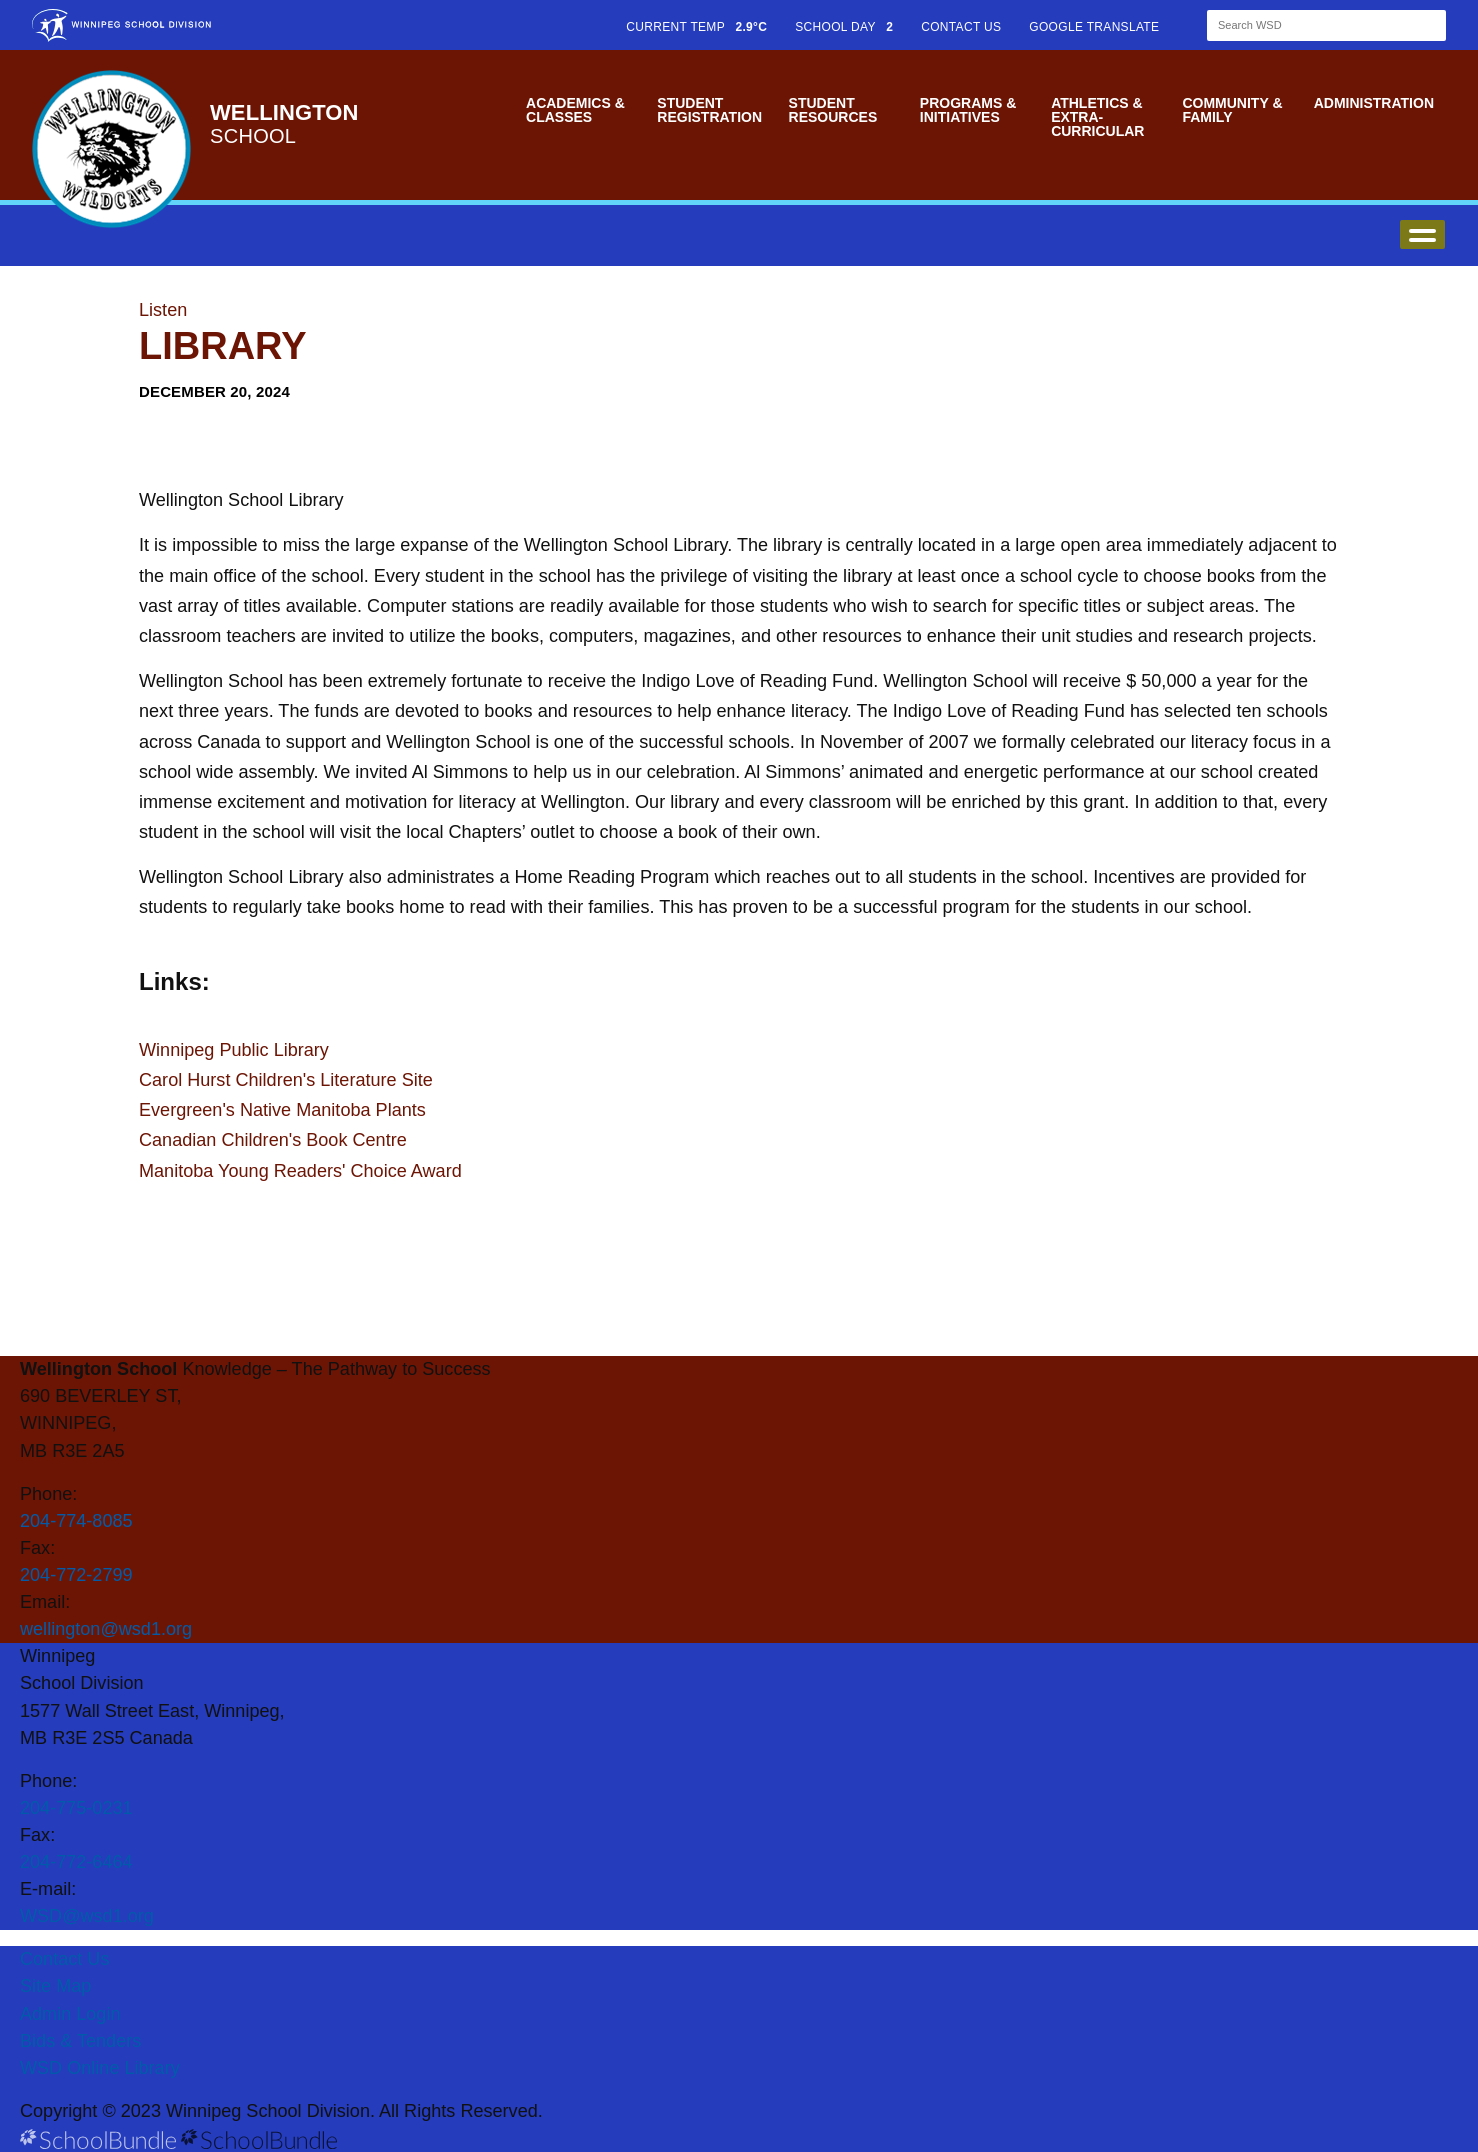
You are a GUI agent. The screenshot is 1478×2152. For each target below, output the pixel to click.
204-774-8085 (76, 1521)
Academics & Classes (575, 110)
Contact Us (64, 1959)
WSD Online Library (100, 2068)
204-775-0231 (76, 1808)
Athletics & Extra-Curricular (1097, 117)
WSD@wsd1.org (87, 1916)
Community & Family (1232, 110)
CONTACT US (961, 27)
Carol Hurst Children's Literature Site (286, 1080)
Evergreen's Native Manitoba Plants (282, 1110)
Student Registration (709, 110)
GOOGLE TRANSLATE (1096, 27)
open (1422, 234)
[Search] (1309, 25)
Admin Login (70, 2014)
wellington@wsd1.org (106, 1629)
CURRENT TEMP (696, 27)
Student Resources (833, 110)
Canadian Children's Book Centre (273, 1140)
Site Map (55, 1986)
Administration (1374, 103)
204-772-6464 (76, 1862)
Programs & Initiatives (968, 110)
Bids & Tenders (80, 2041)
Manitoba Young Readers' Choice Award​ (300, 1171)
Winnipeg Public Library (234, 1050)
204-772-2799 (76, 1575)
